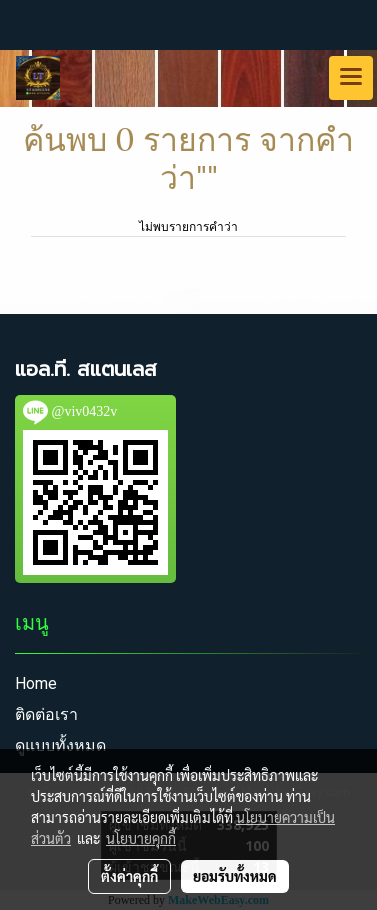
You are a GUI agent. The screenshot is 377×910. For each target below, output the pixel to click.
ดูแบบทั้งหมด (60, 745)
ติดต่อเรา (46, 714)
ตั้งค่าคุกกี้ (129, 876)
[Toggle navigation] (351, 78)
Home (36, 683)
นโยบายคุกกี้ (141, 838)
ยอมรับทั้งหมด (235, 876)
